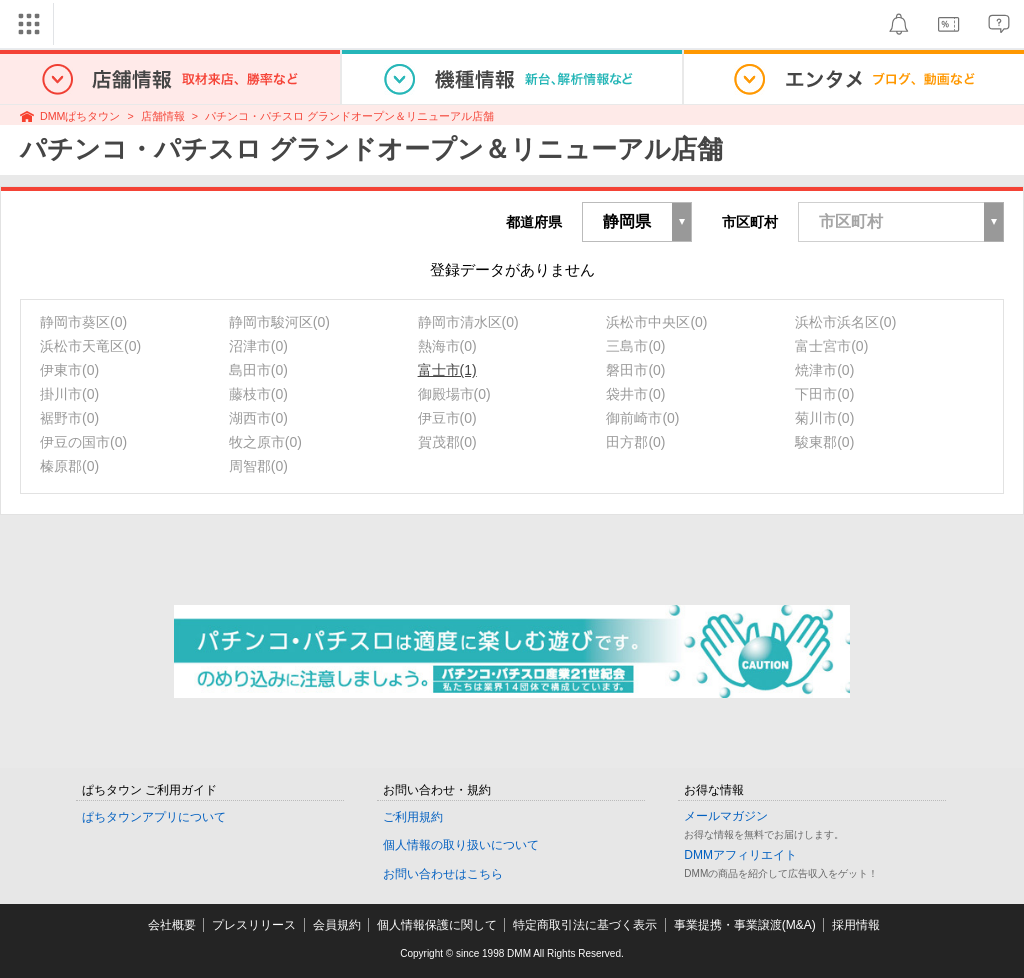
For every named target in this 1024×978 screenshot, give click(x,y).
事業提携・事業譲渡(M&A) (745, 925)
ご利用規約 (413, 817)
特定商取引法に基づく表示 (585, 925)
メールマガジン (726, 816)
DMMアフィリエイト (740, 855)
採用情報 (856, 925)
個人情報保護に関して (437, 925)
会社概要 (172, 925)
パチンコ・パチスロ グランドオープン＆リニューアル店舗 (349, 116)
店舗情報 (163, 116)
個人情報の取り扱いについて (461, 845)
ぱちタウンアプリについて (154, 817)
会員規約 (337, 925)
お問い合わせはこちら (443, 874)
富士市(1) (447, 370)
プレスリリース (254, 925)
